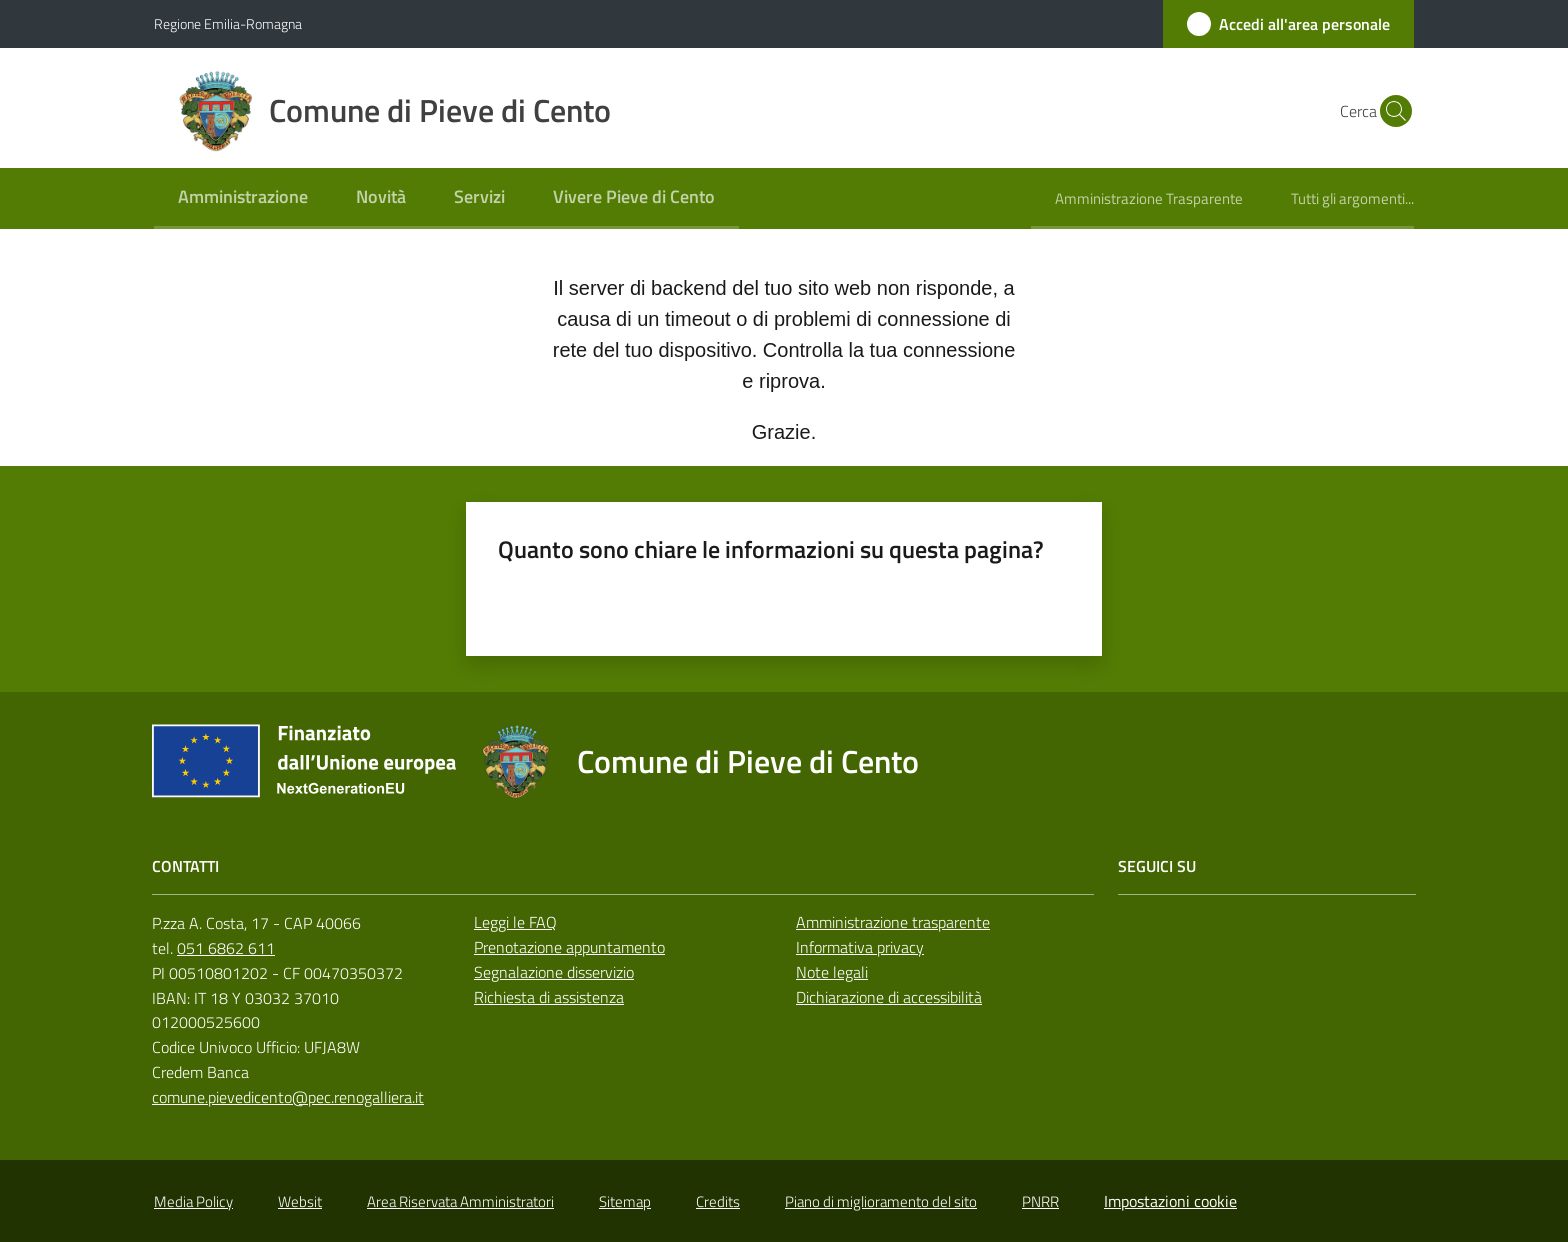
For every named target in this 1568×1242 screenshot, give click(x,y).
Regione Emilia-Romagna (228, 23)
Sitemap (625, 1201)
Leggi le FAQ (515, 922)
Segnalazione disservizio (554, 972)
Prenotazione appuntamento (569, 947)
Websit (300, 1201)
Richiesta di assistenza (549, 997)
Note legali (832, 972)
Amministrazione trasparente (893, 922)
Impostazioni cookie (1170, 1201)
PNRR (1040, 1201)
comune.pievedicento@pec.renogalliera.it (288, 1097)
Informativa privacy (860, 947)
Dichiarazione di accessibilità (889, 997)
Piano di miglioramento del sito (881, 1201)
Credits (718, 1201)
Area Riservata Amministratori (460, 1201)
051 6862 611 (226, 948)
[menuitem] (243, 198)
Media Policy (193, 1201)
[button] (1390, 111)
